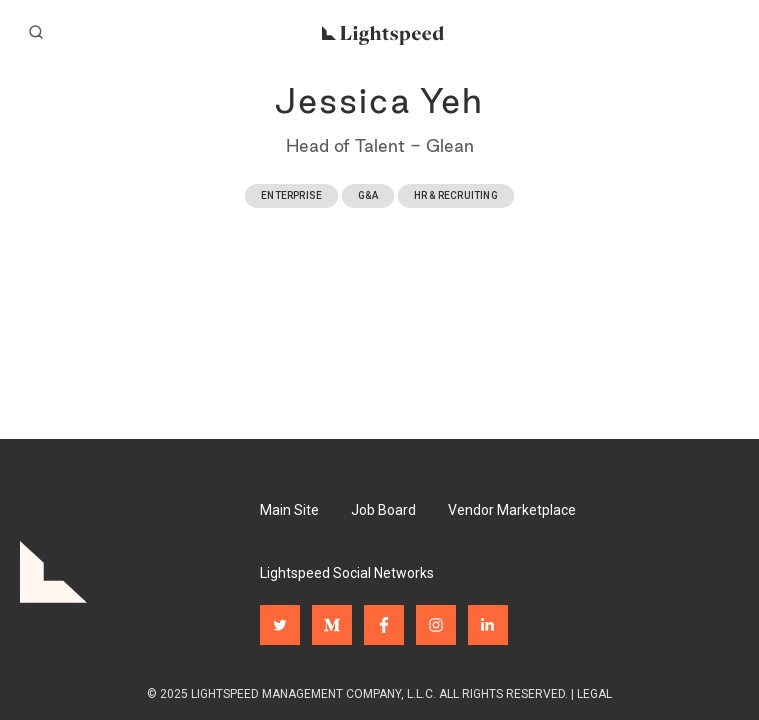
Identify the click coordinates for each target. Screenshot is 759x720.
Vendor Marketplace (512, 510)
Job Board (383, 510)
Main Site (289, 510)
